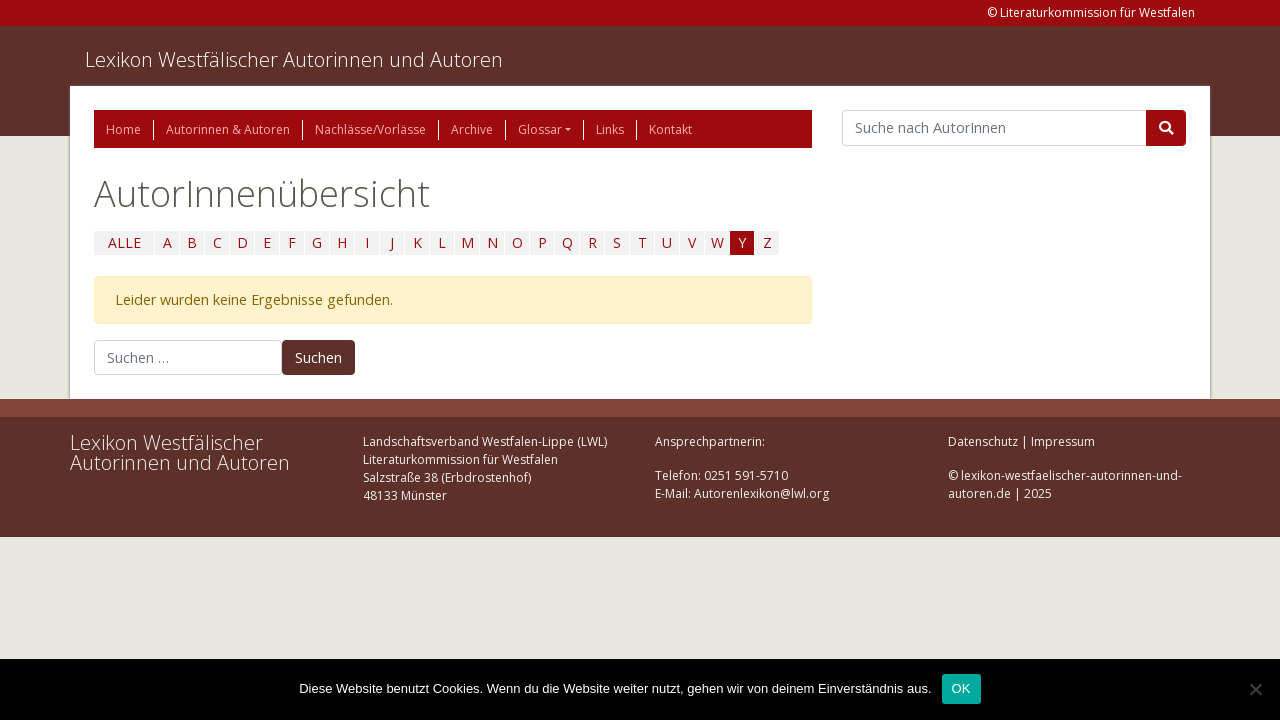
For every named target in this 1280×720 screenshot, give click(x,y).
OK (961, 688)
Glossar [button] (540, 129)
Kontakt (670, 129)
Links (610, 129)
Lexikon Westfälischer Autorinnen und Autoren (294, 59)
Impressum (1063, 441)
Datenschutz (983, 441)
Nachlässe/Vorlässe (370, 129)
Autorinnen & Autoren (228, 129)
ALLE (124, 242)
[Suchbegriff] (994, 128)
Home (123, 129)
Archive (472, 129)
